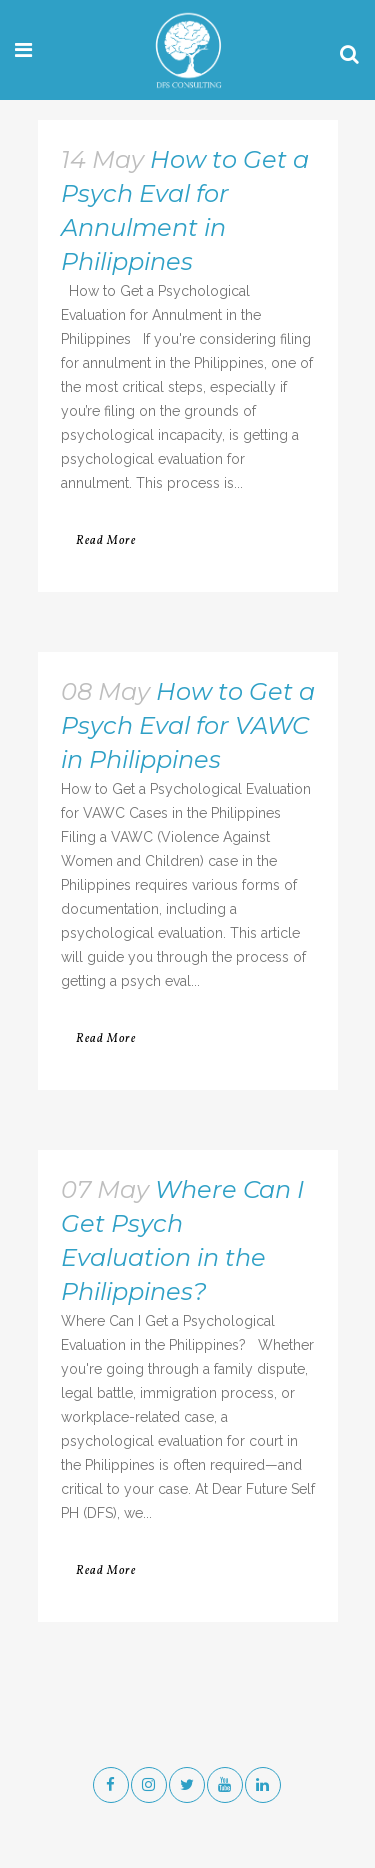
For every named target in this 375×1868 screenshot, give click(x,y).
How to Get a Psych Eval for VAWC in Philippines (188, 725)
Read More (106, 541)
